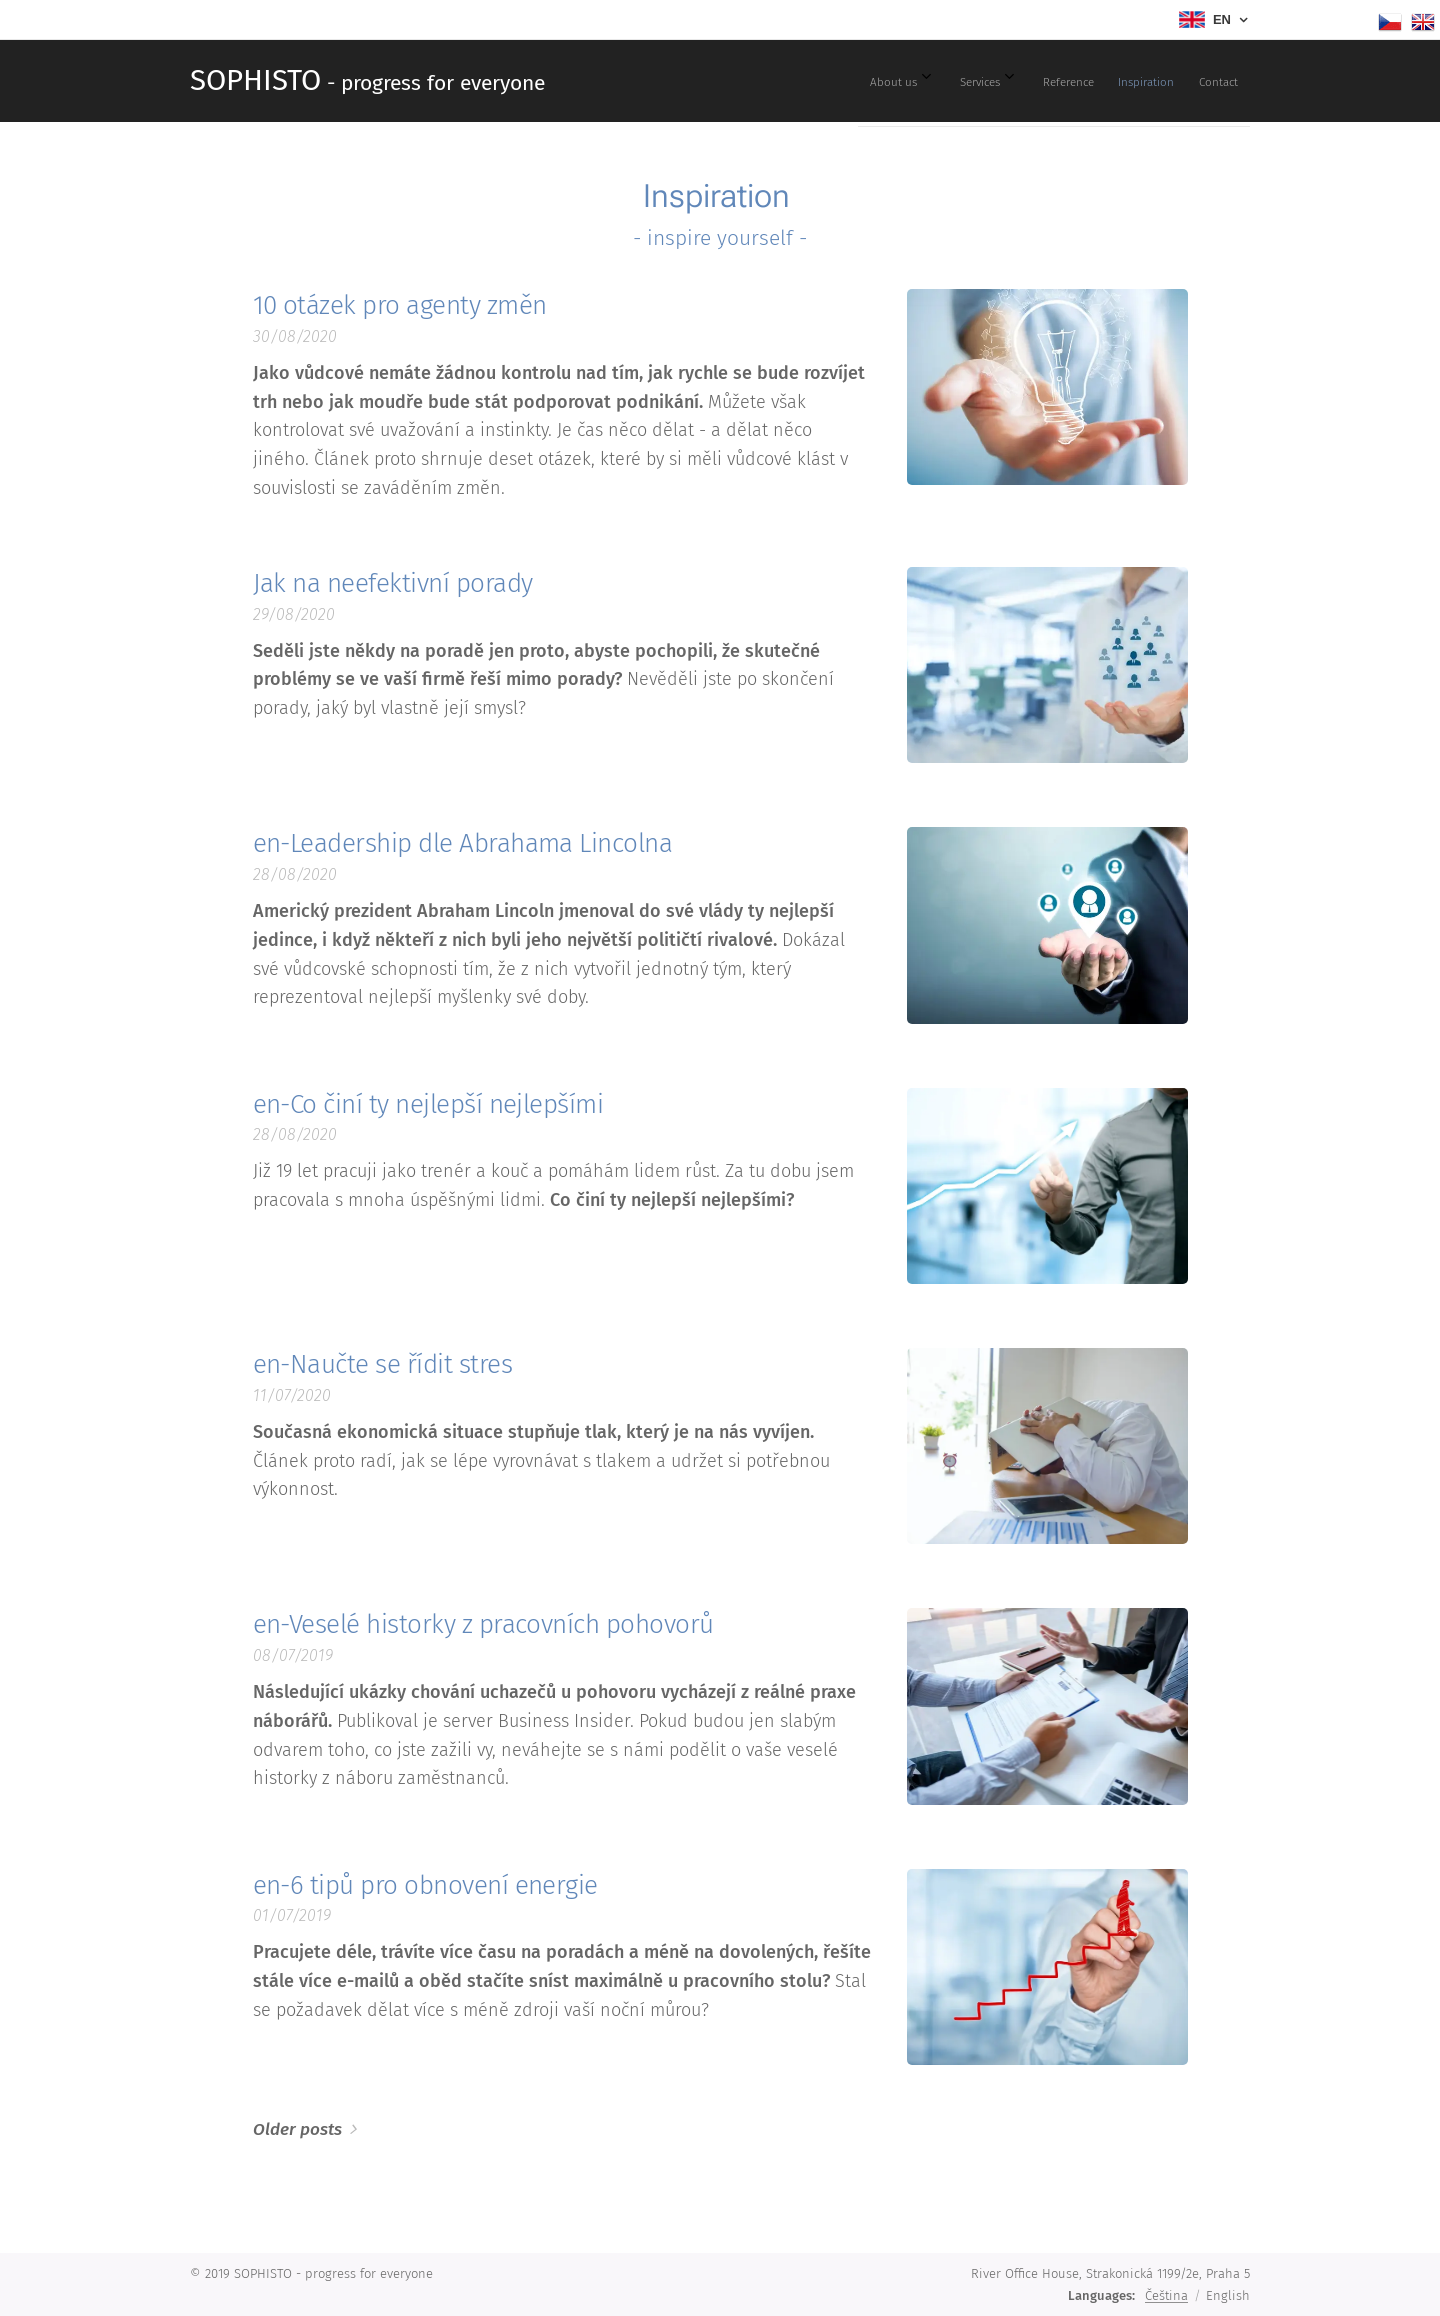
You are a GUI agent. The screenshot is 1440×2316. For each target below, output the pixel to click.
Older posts (297, 2129)
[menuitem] (1067, 81)
